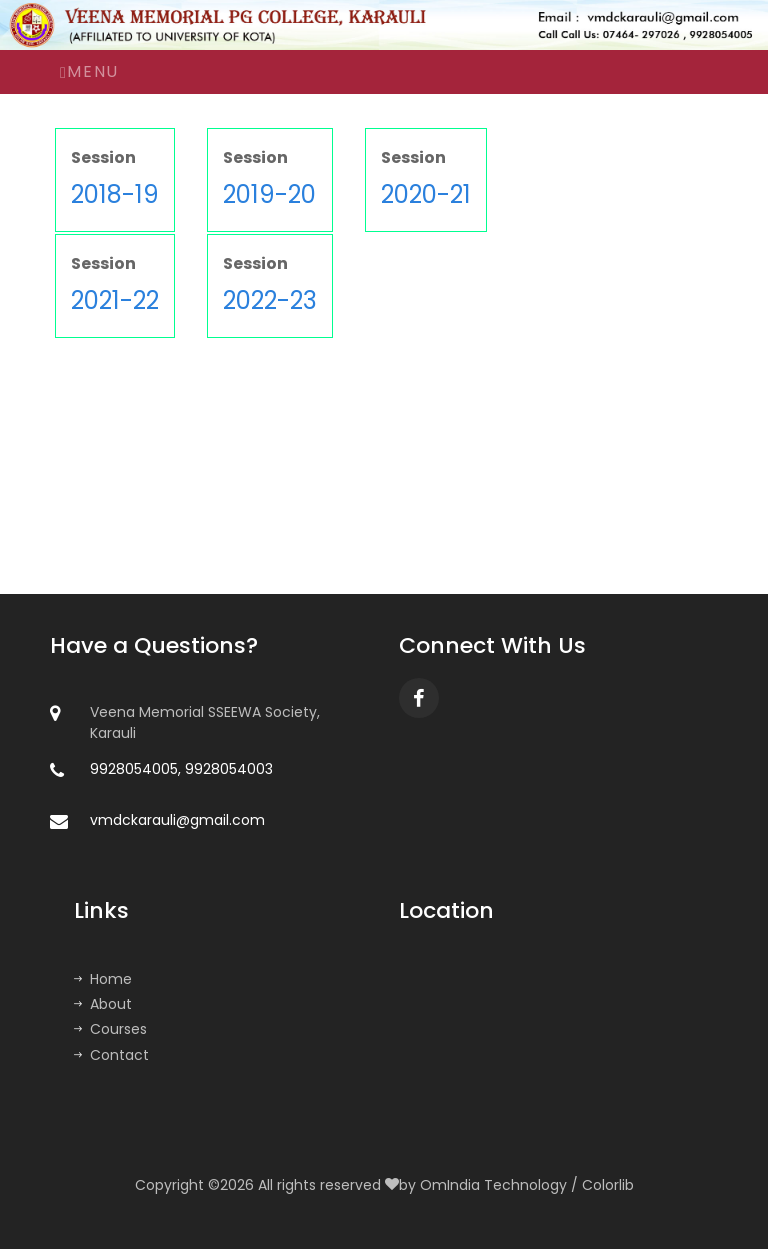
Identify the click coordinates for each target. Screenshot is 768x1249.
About (103, 1004)
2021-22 (115, 300)
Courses (110, 1029)
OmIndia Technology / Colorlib (527, 1185)
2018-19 (115, 194)
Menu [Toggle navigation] (89, 71)
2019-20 (269, 194)
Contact (111, 1055)
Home (103, 979)
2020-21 (426, 194)
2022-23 (270, 300)
